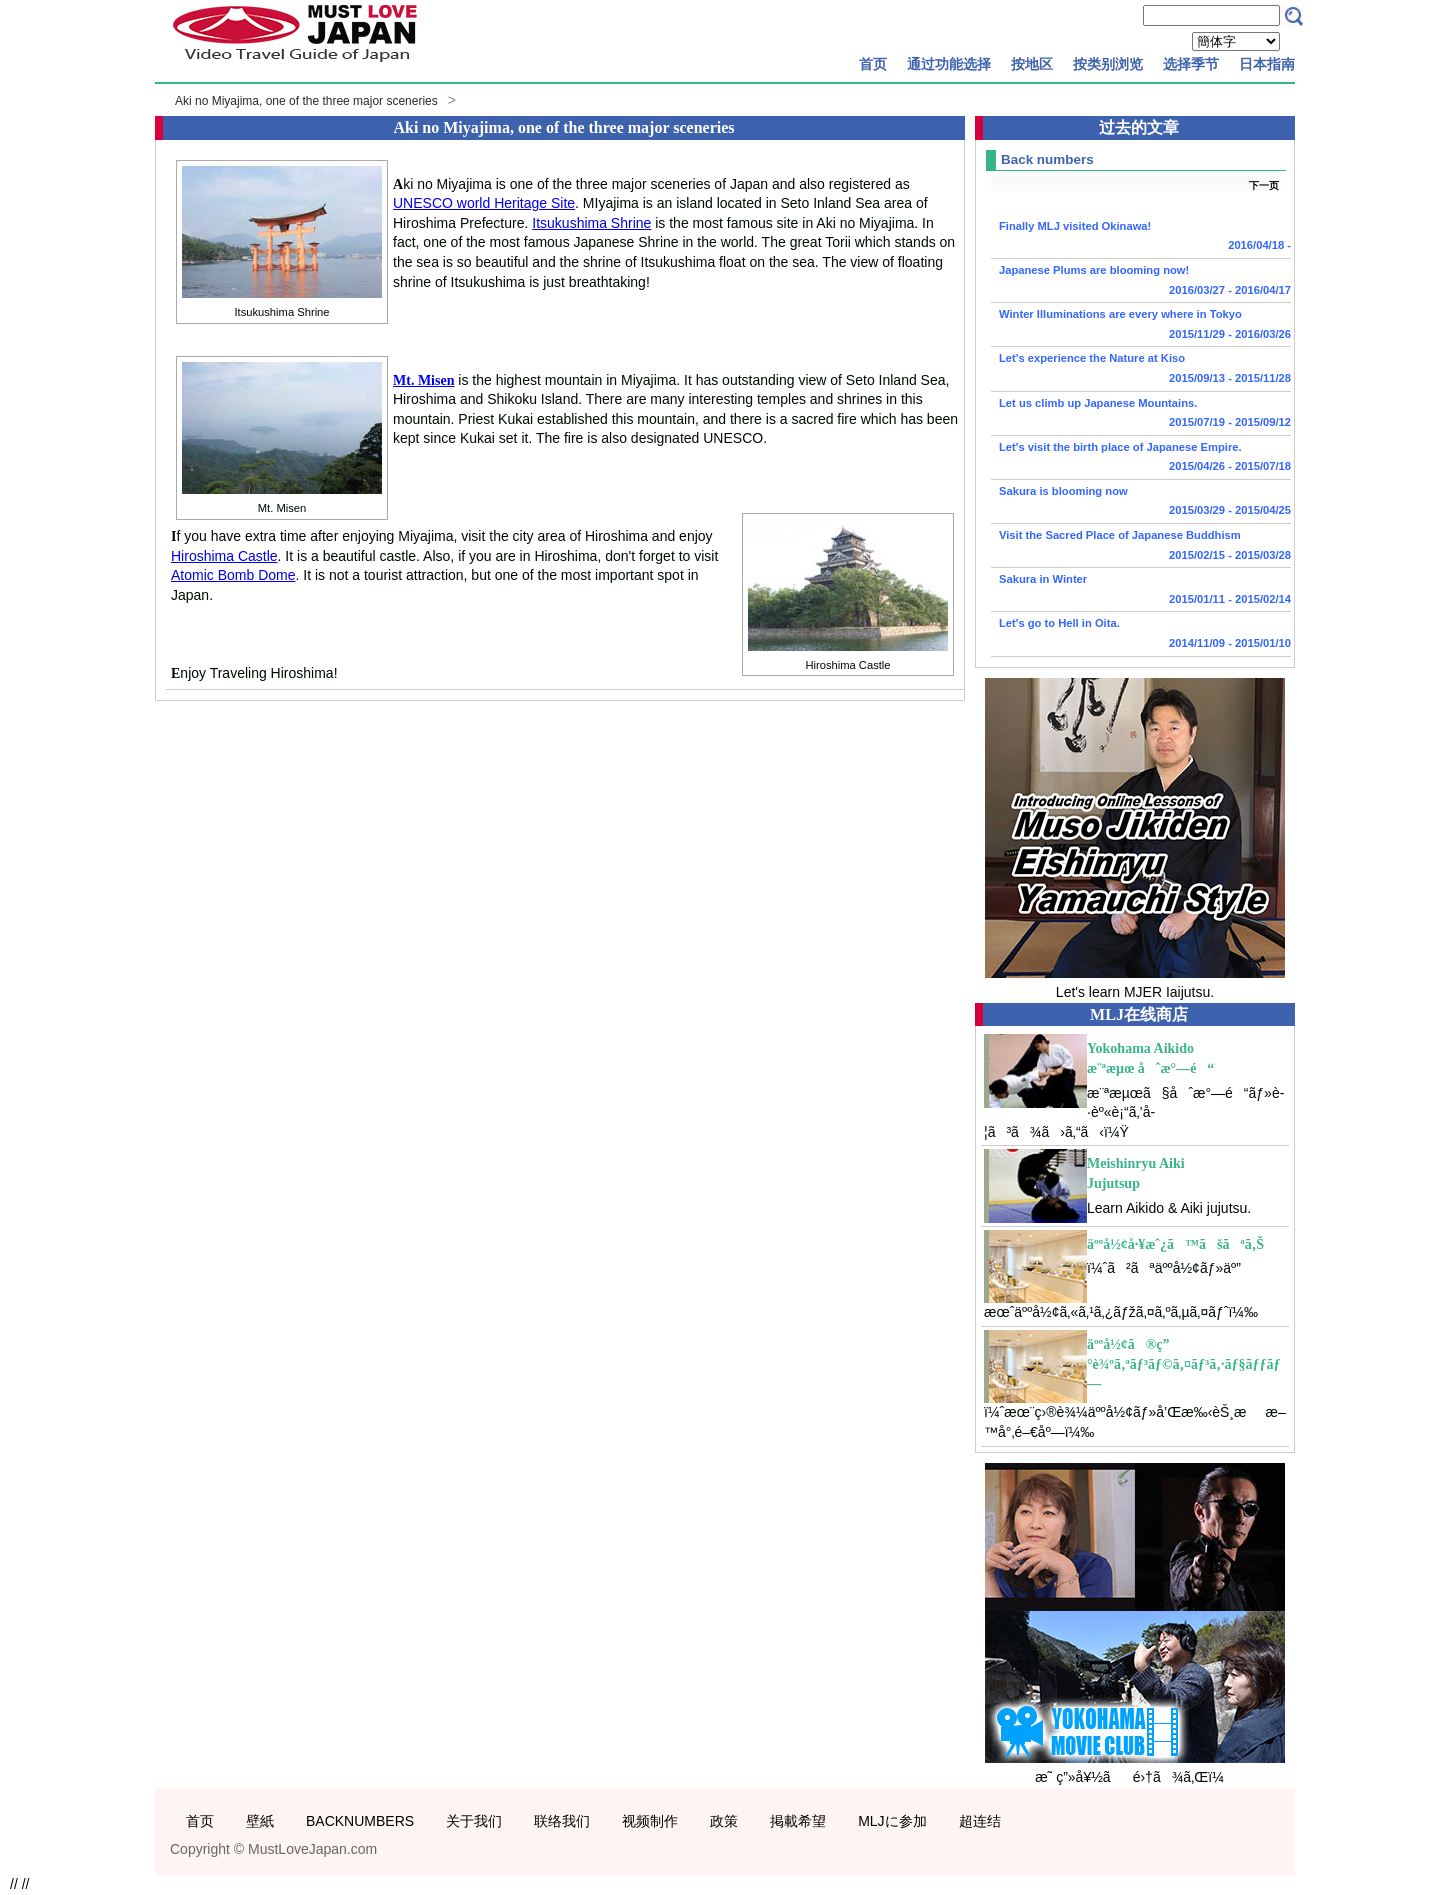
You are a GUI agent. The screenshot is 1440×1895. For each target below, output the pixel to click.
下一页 (1264, 185)
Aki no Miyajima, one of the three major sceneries (306, 101)
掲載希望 (798, 1821)
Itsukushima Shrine (591, 223)
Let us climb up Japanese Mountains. (1141, 415)
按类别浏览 (1108, 64)
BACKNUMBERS (360, 1821)
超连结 (980, 1821)
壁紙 (260, 1821)
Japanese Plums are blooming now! (1141, 282)
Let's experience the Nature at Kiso (1141, 370)
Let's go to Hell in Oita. (1141, 635)
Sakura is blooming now (1141, 503)
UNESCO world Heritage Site (484, 203)
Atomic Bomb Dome (233, 575)
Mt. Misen (423, 380)
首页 (873, 64)
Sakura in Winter (1141, 591)
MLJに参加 (892, 1821)
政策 (724, 1821)
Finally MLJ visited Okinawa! (1141, 238)
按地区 (1032, 64)
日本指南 (1267, 64)
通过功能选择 (949, 64)
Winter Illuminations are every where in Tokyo (1141, 326)
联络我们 (562, 1821)
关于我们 (474, 1821)
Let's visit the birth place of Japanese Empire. (1141, 459)
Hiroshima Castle (224, 556)
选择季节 (1191, 64)
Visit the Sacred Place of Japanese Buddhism (1141, 547)
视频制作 (650, 1821)
